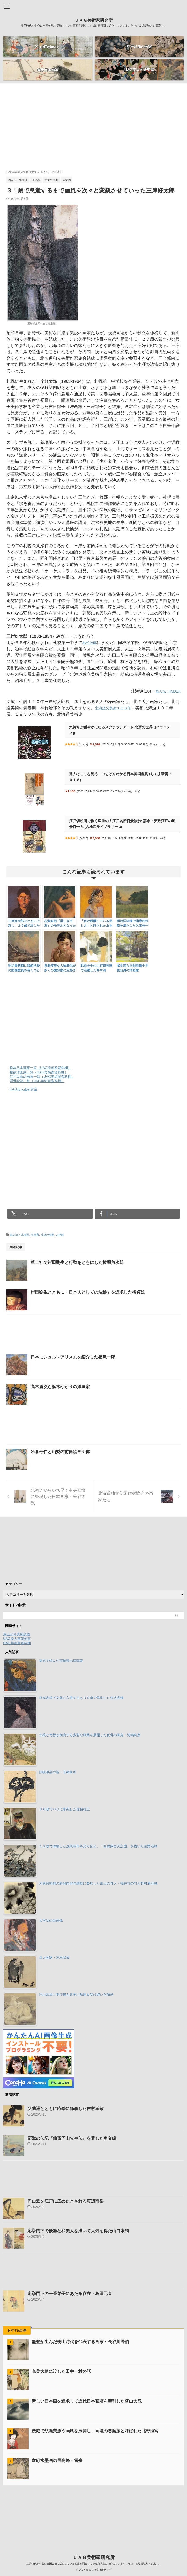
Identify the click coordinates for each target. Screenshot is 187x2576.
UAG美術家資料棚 (17, 1697)
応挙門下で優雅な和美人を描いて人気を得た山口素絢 (73, 2285)
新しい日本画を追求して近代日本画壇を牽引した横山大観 (81, 2456)
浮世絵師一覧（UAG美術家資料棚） (37, 1081)
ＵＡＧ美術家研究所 (94, 20)
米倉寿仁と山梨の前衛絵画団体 (67, 1496)
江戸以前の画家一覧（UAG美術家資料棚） (42, 1076)
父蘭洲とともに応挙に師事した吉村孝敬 (61, 2162)
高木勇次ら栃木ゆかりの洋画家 (67, 1420)
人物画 (60, 1236)
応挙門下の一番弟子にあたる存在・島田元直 (65, 2347)
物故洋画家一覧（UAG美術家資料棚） (39, 1072)
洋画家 (35, 1236)
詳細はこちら (160, 744)
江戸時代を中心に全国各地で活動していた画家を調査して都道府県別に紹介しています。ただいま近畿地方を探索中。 (93, 2563)
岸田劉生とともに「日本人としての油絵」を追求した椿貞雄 (92, 1304)
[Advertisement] (93, 129)
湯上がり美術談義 (16, 1688)
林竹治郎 (90, 642)
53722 (86, 744)
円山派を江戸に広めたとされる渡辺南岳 (61, 2255)
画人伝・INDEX (166, 691)
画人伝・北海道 (19, 1236)
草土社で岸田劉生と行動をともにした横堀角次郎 (83, 1264)
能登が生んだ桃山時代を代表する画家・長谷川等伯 (75, 2396)
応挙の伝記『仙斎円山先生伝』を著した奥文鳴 (67, 2192)
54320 (86, 838)
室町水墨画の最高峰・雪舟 (54, 2515)
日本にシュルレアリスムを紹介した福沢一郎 (79, 1380)
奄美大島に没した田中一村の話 (58, 2426)
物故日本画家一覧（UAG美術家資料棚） (40, 1068)
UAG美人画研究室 (23, 1089)
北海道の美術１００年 (116, 708)
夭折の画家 (47, 1236)
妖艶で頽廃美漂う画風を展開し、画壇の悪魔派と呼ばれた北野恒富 (89, 2485)
